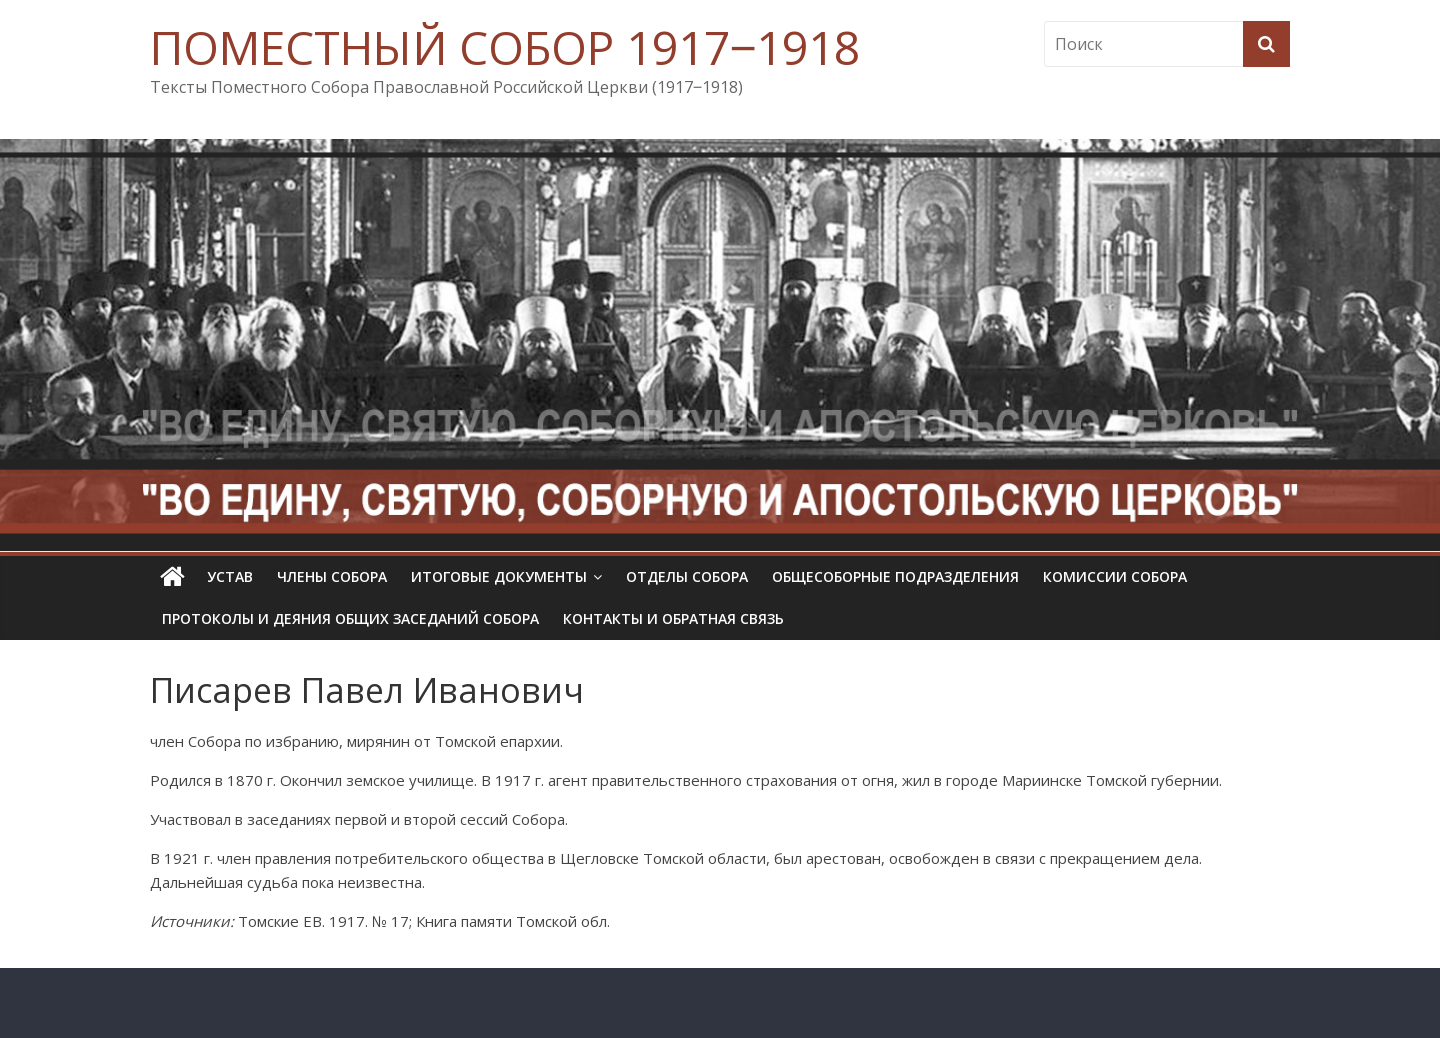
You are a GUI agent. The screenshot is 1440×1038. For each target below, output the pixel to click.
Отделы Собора (687, 576)
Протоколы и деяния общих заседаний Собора (350, 618)
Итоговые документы (499, 576)
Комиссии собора (1115, 576)
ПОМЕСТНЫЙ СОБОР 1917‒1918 (505, 47)
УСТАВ (230, 576)
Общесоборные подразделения (895, 576)
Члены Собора (332, 576)
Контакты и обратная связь (673, 618)
